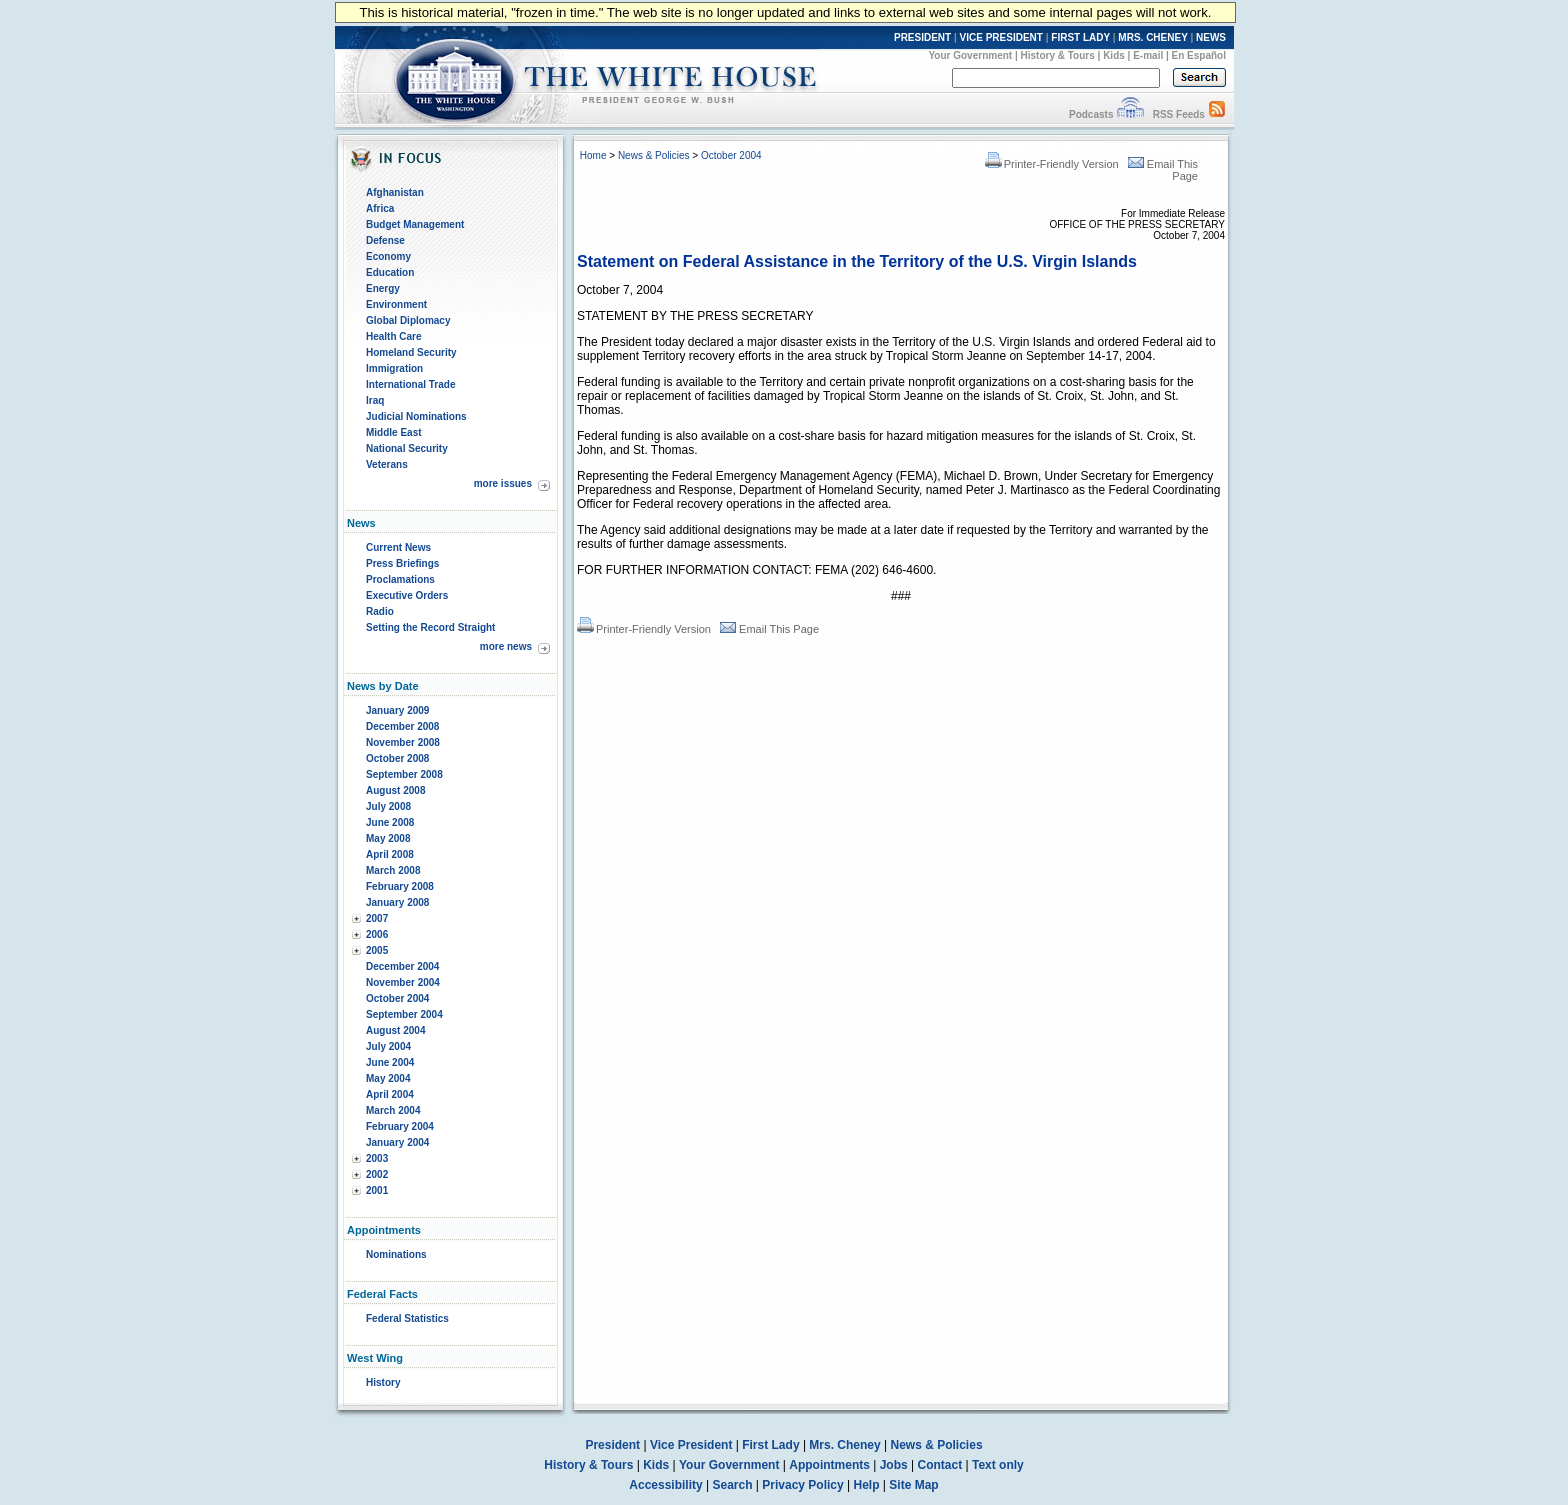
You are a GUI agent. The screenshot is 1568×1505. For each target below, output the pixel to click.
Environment (396, 304)
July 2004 (388, 1046)
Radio (380, 611)
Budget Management (415, 224)
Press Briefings (402, 563)
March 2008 (393, 870)
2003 (377, 1158)
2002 (377, 1174)
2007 (377, 918)
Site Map (913, 1485)
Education (390, 272)
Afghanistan (395, 192)
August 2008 (395, 790)
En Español (1199, 55)
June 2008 (390, 822)
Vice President (691, 1445)
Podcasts (1091, 114)
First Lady (770, 1445)
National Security (407, 448)
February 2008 (400, 886)
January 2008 (397, 902)
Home (593, 155)
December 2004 (402, 966)
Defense (385, 240)
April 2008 (390, 854)
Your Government (970, 55)
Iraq (375, 400)
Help (867, 1485)
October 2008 (397, 758)
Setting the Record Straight (430, 627)
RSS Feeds (1179, 114)
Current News (398, 547)
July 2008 (388, 806)
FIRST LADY (1080, 37)
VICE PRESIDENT (1001, 37)
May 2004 (388, 1078)
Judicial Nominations (416, 416)
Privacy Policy (802, 1485)
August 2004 (395, 1030)
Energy (383, 288)
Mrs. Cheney (844, 1445)
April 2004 (390, 1094)
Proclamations (400, 579)
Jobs (894, 1465)
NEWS (1211, 37)
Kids (1114, 55)
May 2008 (388, 838)
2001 (377, 1190)
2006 (377, 934)
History (383, 1382)
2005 (377, 950)
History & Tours (1058, 55)
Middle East (394, 432)
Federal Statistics (407, 1318)
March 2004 (393, 1110)
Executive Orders (407, 595)
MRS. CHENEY (1152, 37)
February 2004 (400, 1126)
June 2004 (390, 1062)
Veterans (387, 464)
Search (733, 1485)
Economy (388, 256)
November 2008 (403, 742)
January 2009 (397, 710)
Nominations (396, 1254)
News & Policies (654, 155)
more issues (503, 483)
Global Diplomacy (408, 320)
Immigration (394, 368)
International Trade (410, 384)
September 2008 (404, 774)
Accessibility (665, 1485)
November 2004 (403, 982)
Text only (998, 1465)
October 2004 (397, 998)
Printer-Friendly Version (1052, 164)
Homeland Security (411, 352)
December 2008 (402, 726)
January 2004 (397, 1142)
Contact (940, 1465)
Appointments (829, 1465)
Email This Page (769, 629)
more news (506, 646)
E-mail (1148, 55)
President (612, 1445)
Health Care (394, 336)
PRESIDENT (922, 37)
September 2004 (404, 1014)
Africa (380, 208)
